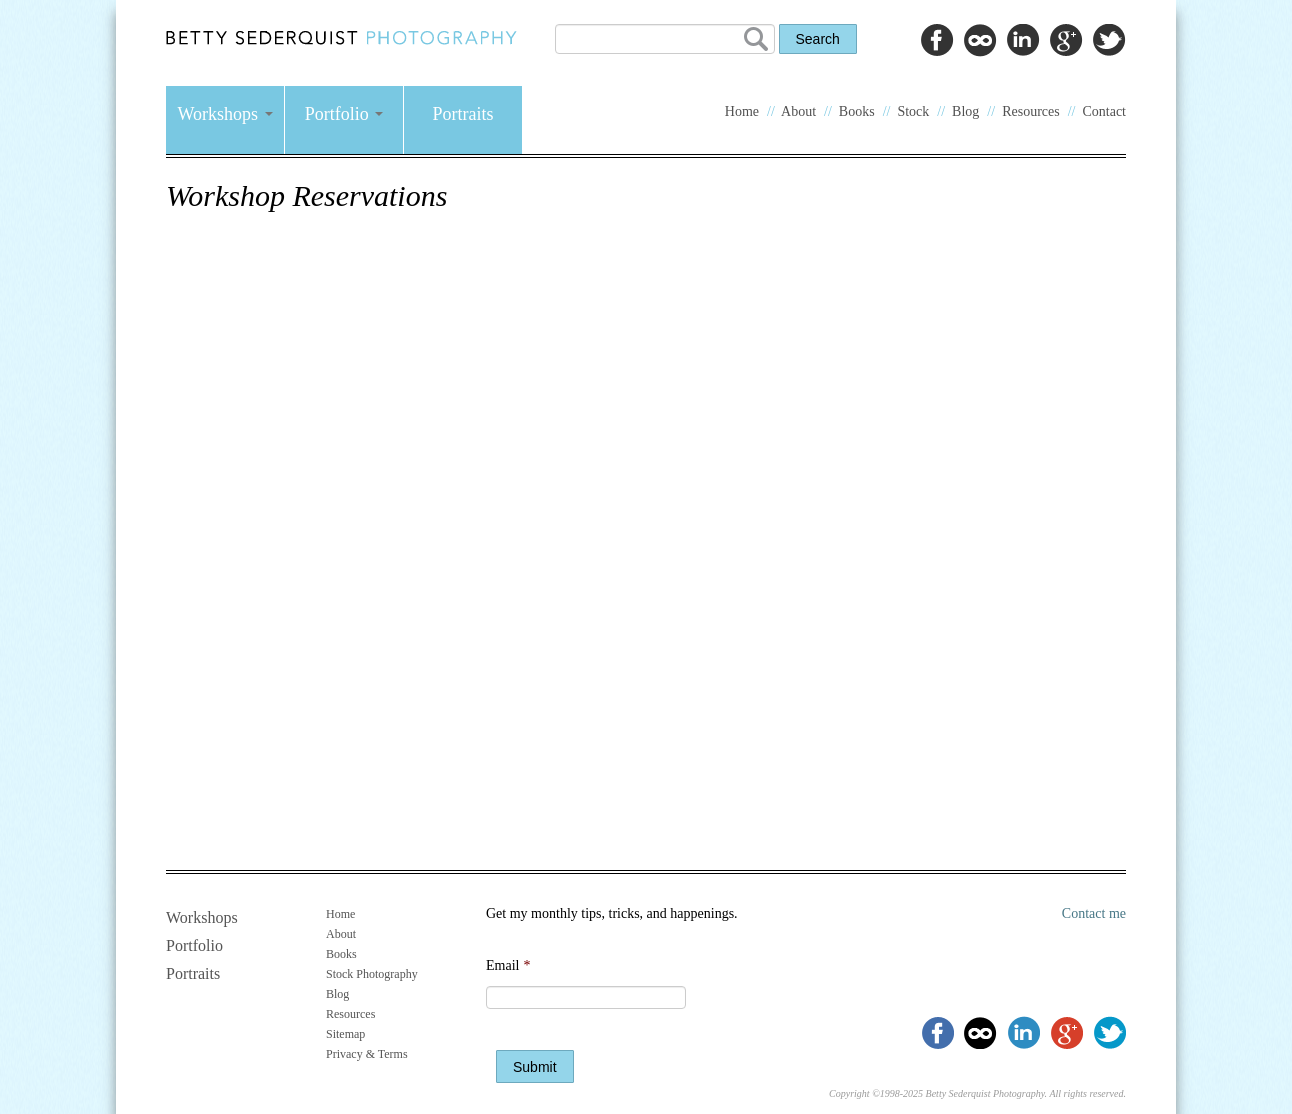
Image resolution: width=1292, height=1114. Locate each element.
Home (742, 111)
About (798, 111)
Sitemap (345, 1034)
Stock (913, 111)
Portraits (463, 114)
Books (857, 111)
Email (508, 965)
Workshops (224, 114)
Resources (1031, 111)
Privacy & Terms (367, 1054)
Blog (965, 111)
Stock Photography (372, 974)
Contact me (1094, 913)
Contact (1104, 111)
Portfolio (344, 114)
